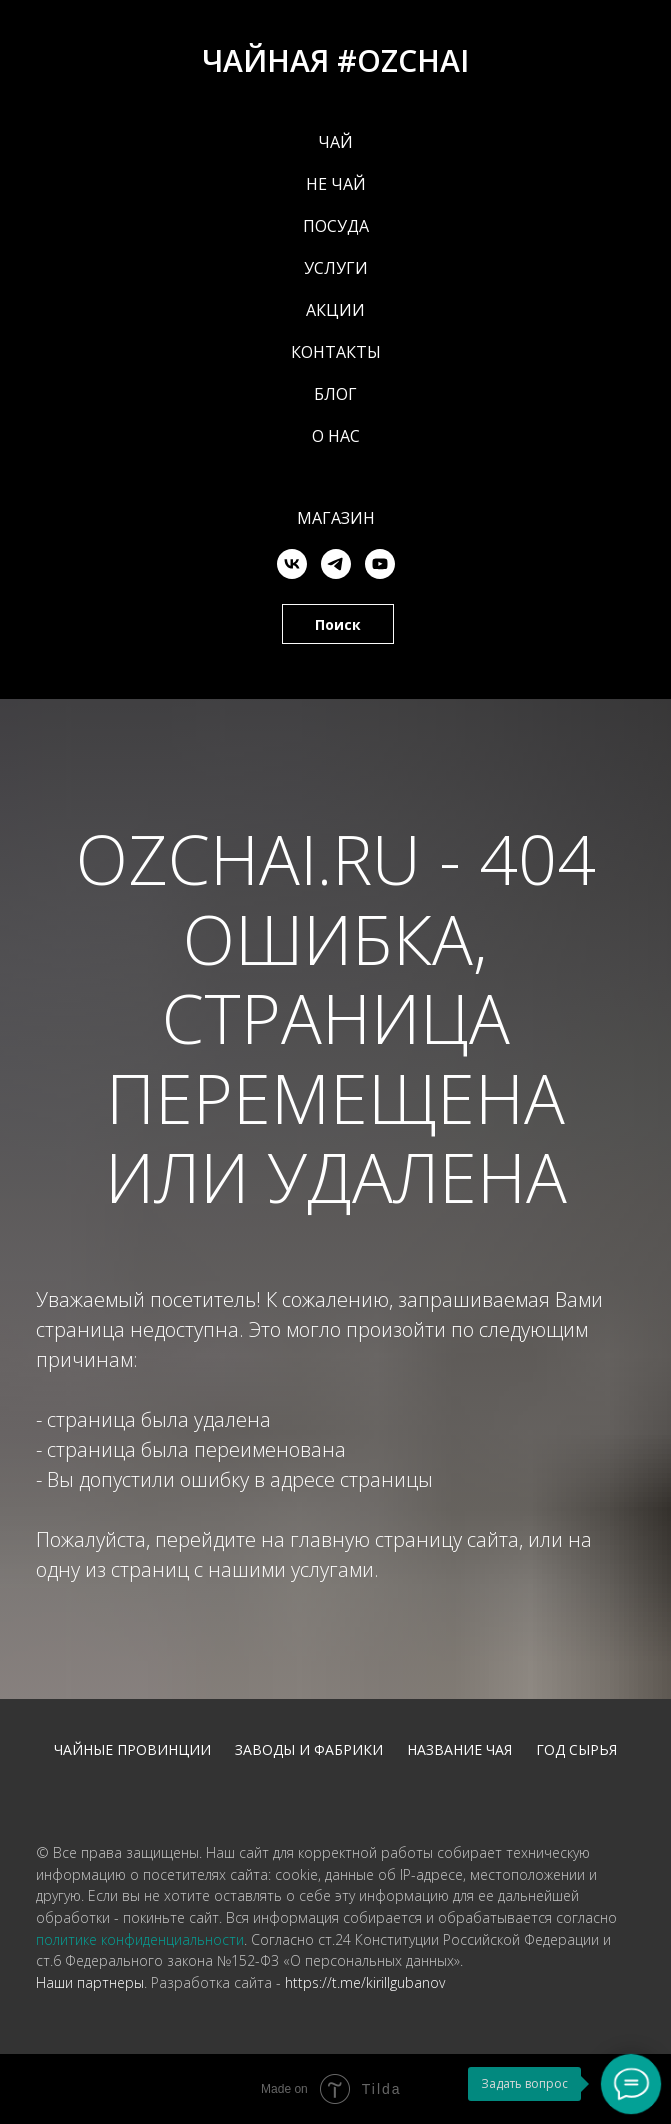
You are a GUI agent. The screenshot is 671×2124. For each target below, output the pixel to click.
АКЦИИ (335, 310)
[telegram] (336, 564)
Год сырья (576, 1749)
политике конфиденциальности (140, 1939)
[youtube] (380, 564)
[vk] (292, 564)
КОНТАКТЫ (336, 352)
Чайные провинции (132, 1749)
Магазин (336, 518)
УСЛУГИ (336, 268)
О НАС (336, 436)
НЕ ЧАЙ (336, 184)
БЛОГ (335, 394)
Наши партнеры (90, 1982)
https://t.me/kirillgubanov (365, 1982)
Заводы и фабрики (309, 1749)
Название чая (459, 1749)
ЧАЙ (335, 142)
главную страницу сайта (404, 1539)
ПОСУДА (336, 226)
